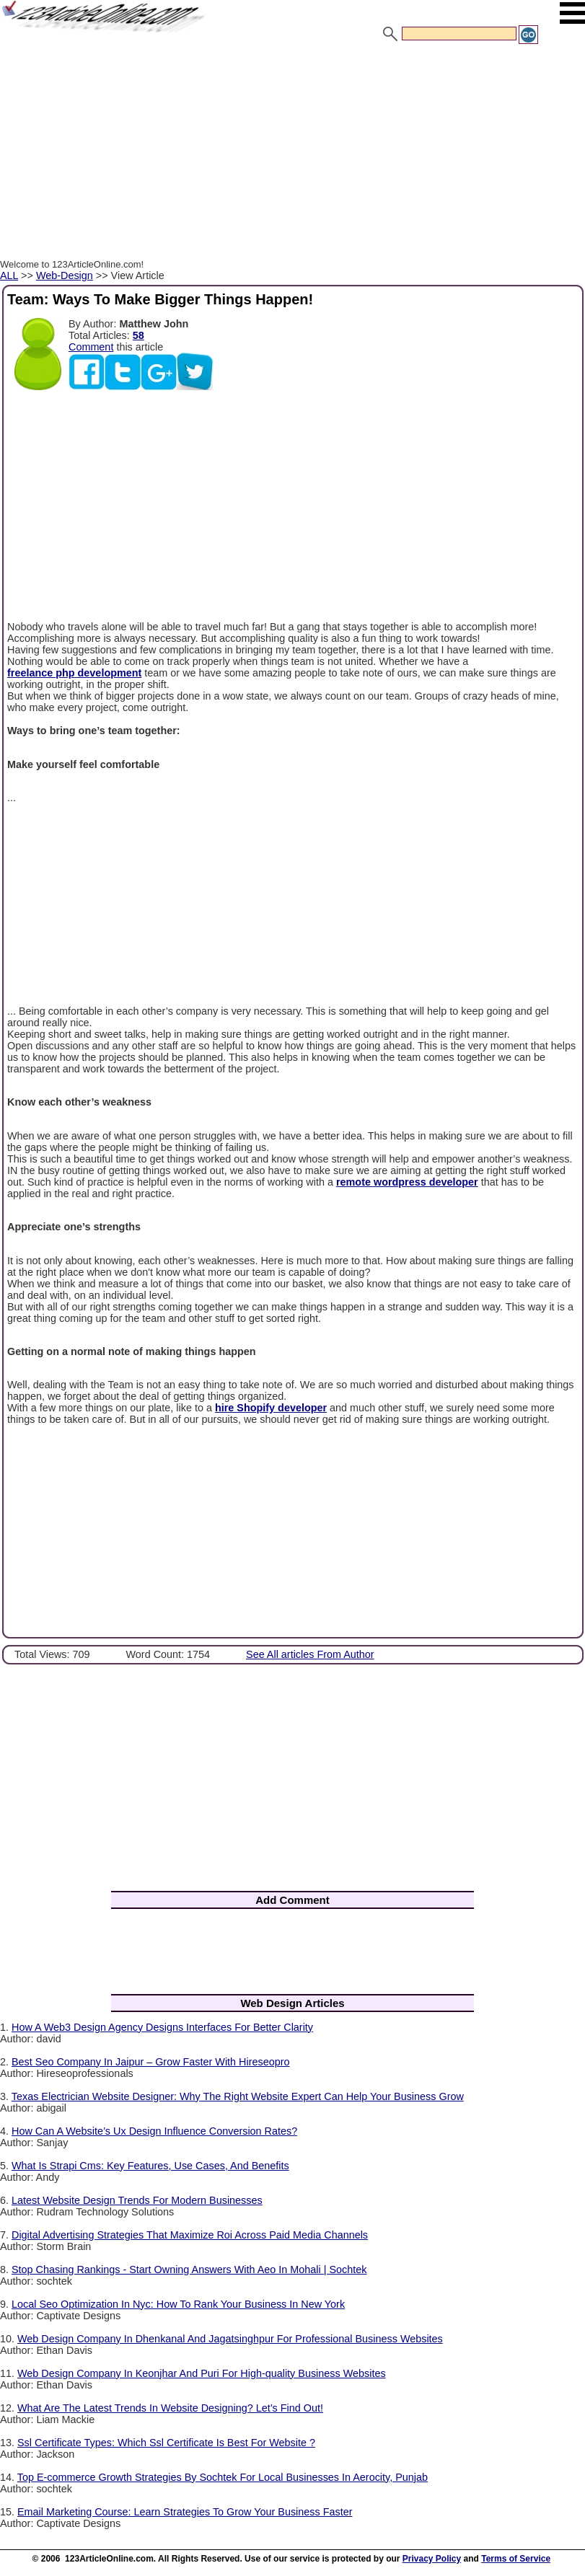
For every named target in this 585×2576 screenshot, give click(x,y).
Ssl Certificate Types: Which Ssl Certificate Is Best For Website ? (166, 2442)
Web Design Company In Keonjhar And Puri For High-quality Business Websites (201, 2373)
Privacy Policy (432, 2559)
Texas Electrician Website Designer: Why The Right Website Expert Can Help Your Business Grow (238, 2096)
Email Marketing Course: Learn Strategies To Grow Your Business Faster (184, 2512)
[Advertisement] (292, 154)
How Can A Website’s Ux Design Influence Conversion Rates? (154, 2131)
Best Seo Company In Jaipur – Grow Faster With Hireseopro (151, 2062)
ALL (9, 275)
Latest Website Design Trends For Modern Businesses (137, 2200)
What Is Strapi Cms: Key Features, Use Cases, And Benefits (150, 2165)
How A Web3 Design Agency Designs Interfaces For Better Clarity (162, 2027)
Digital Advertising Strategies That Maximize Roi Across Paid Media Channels (190, 2235)
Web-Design (64, 275)
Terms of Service (515, 2559)
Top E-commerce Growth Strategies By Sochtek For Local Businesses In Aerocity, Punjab (222, 2477)
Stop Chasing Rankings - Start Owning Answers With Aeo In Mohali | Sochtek (189, 2269)
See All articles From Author (310, 1654)
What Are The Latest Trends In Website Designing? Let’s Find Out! (170, 2408)
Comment (91, 347)
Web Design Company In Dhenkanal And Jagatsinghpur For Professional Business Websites (230, 2339)
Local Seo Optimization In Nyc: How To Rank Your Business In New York (178, 2304)
